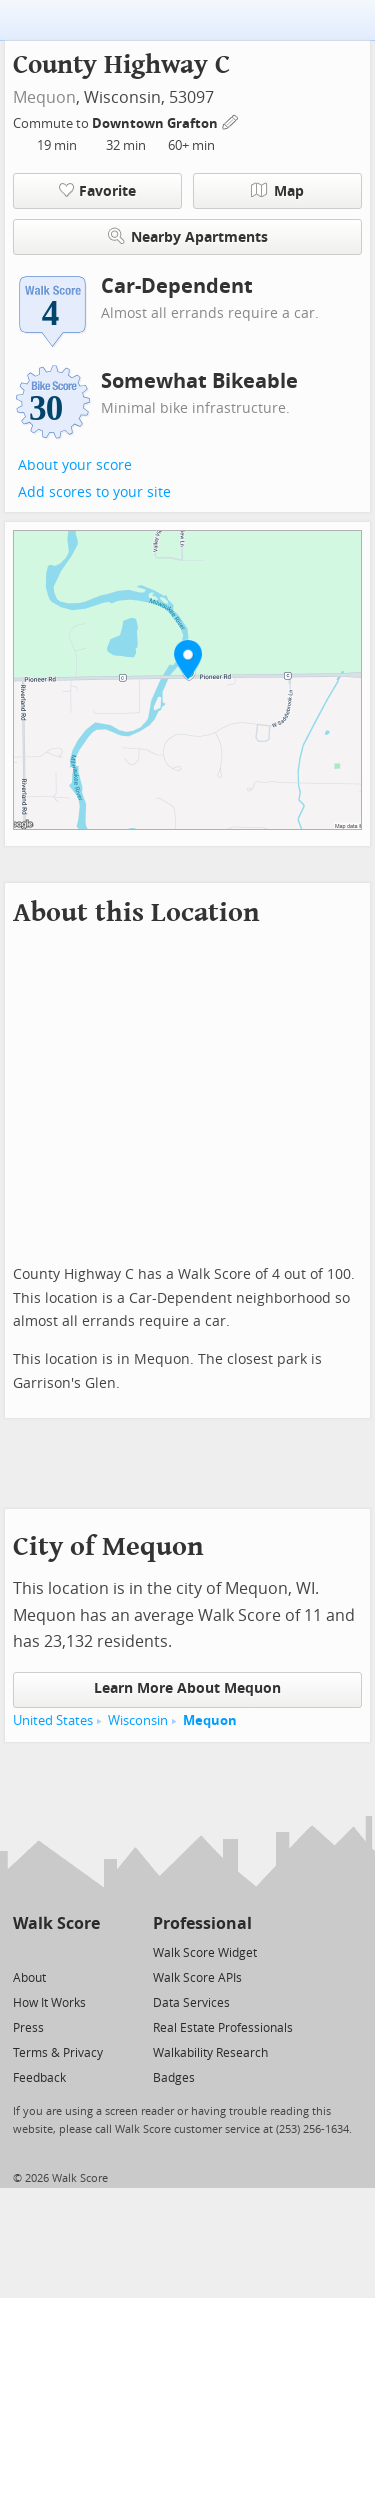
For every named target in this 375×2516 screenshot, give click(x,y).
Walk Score (56, 1923)
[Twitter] (24, 1951)
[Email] (86, 1951)
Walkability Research (210, 2053)
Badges (174, 2078)
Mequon (44, 97)
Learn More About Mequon (187, 1688)
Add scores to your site (94, 492)
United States (53, 1720)
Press (28, 2028)
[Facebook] (55, 1951)
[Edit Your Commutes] (231, 120)
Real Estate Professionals (223, 2028)
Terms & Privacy (58, 2053)
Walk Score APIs (197, 1978)
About (29, 1978)
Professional (202, 1923)
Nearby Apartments (188, 236)
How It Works (49, 2003)
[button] (188, 659)
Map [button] (277, 191)
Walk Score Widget (205, 1953)
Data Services (191, 2003)
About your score (75, 465)
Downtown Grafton (156, 123)
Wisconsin (138, 1720)
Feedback (39, 2078)
